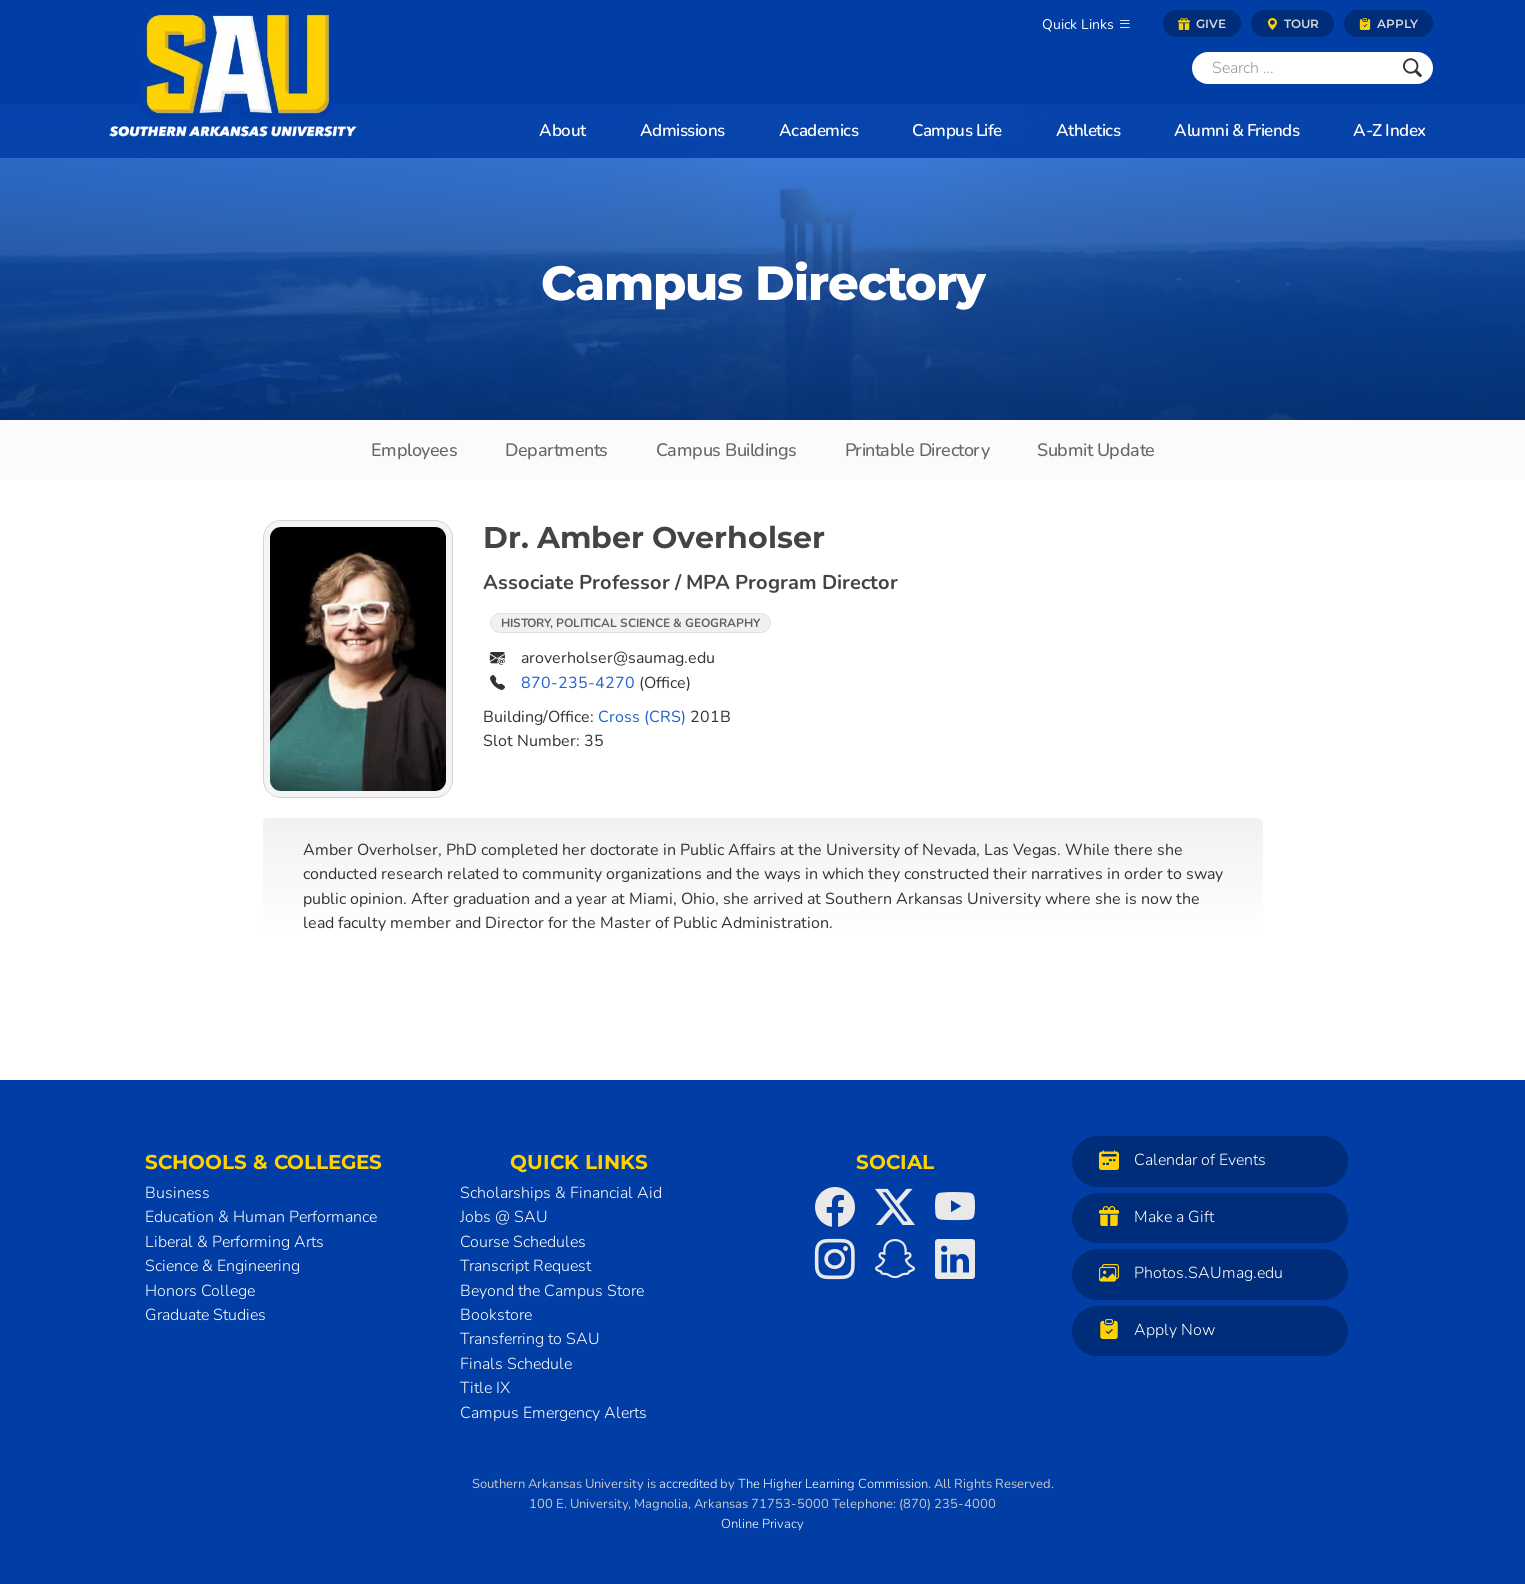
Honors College (200, 1291)
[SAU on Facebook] (835, 1207)
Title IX (485, 1388)
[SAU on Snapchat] (895, 1259)
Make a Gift (1151, 1216)
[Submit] (1412, 68)
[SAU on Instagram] (835, 1259)
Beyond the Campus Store (552, 1291)
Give (1202, 23)
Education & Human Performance (261, 1217)
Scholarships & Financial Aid (561, 1193)
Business (177, 1193)
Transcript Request (525, 1266)
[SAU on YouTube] (955, 1207)
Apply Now (1152, 1329)
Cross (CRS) (642, 717)
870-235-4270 (578, 683)
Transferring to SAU (530, 1339)
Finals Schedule (516, 1364)
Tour (1292, 23)
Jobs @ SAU (504, 1217)
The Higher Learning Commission (833, 1484)
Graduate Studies (205, 1315)
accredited (688, 1484)
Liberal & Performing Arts (234, 1242)
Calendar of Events (1177, 1159)
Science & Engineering (222, 1266)
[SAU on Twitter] (895, 1207)
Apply (1388, 23)
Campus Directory (763, 283)
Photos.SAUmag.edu (1186, 1272)
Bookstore (496, 1315)
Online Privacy (762, 1524)
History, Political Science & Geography (630, 623)
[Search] (1292, 68)
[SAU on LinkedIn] (955, 1259)
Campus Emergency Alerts (553, 1413)
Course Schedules (523, 1242)
